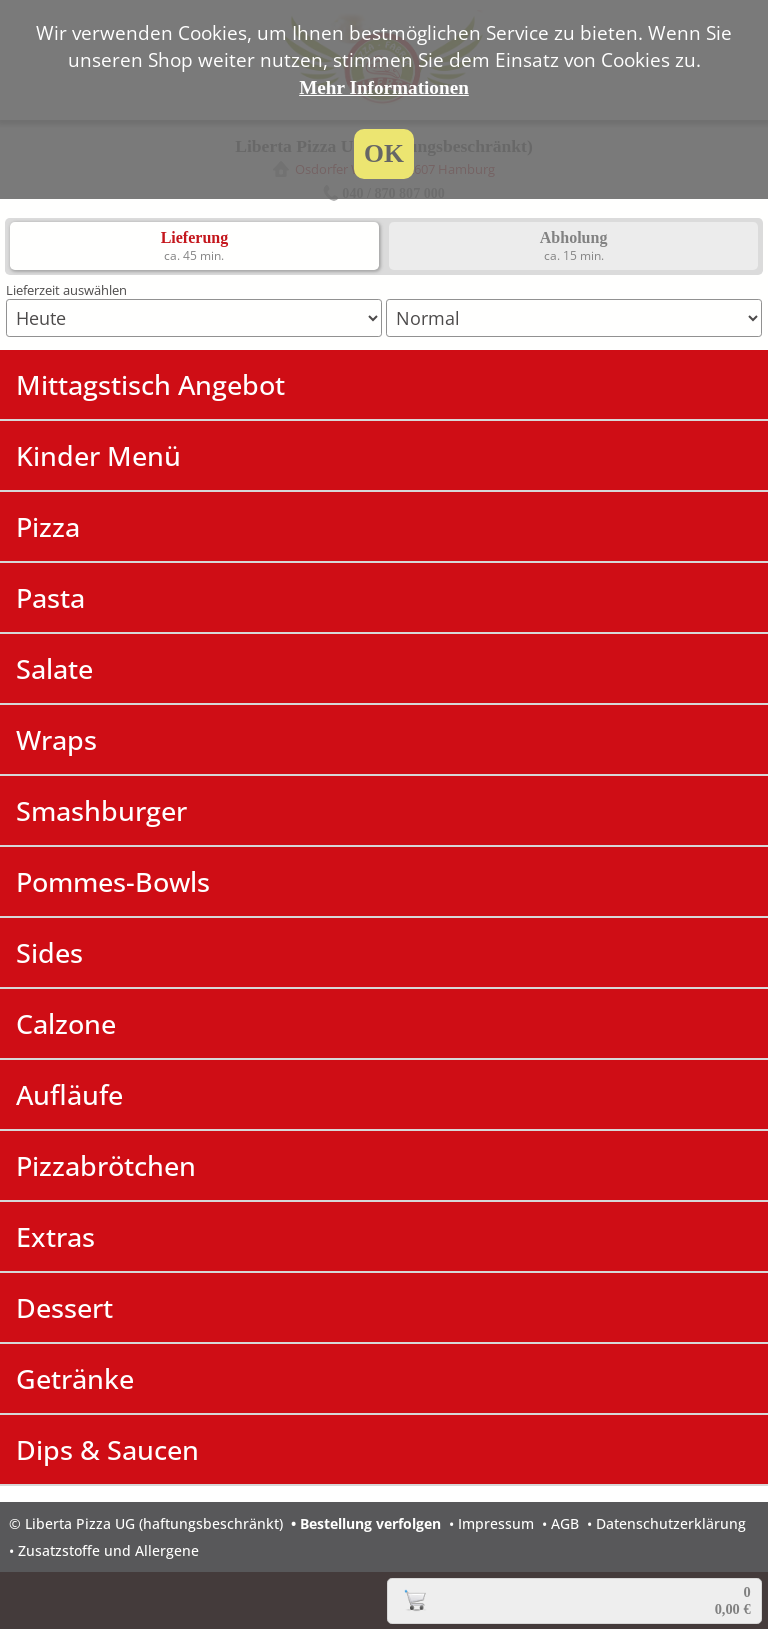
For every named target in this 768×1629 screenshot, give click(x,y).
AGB (565, 1523)
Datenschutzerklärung (671, 1523)
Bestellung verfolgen (370, 1523)
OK (384, 153)
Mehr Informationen (384, 87)
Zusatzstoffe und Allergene (108, 1550)
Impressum (496, 1523)
